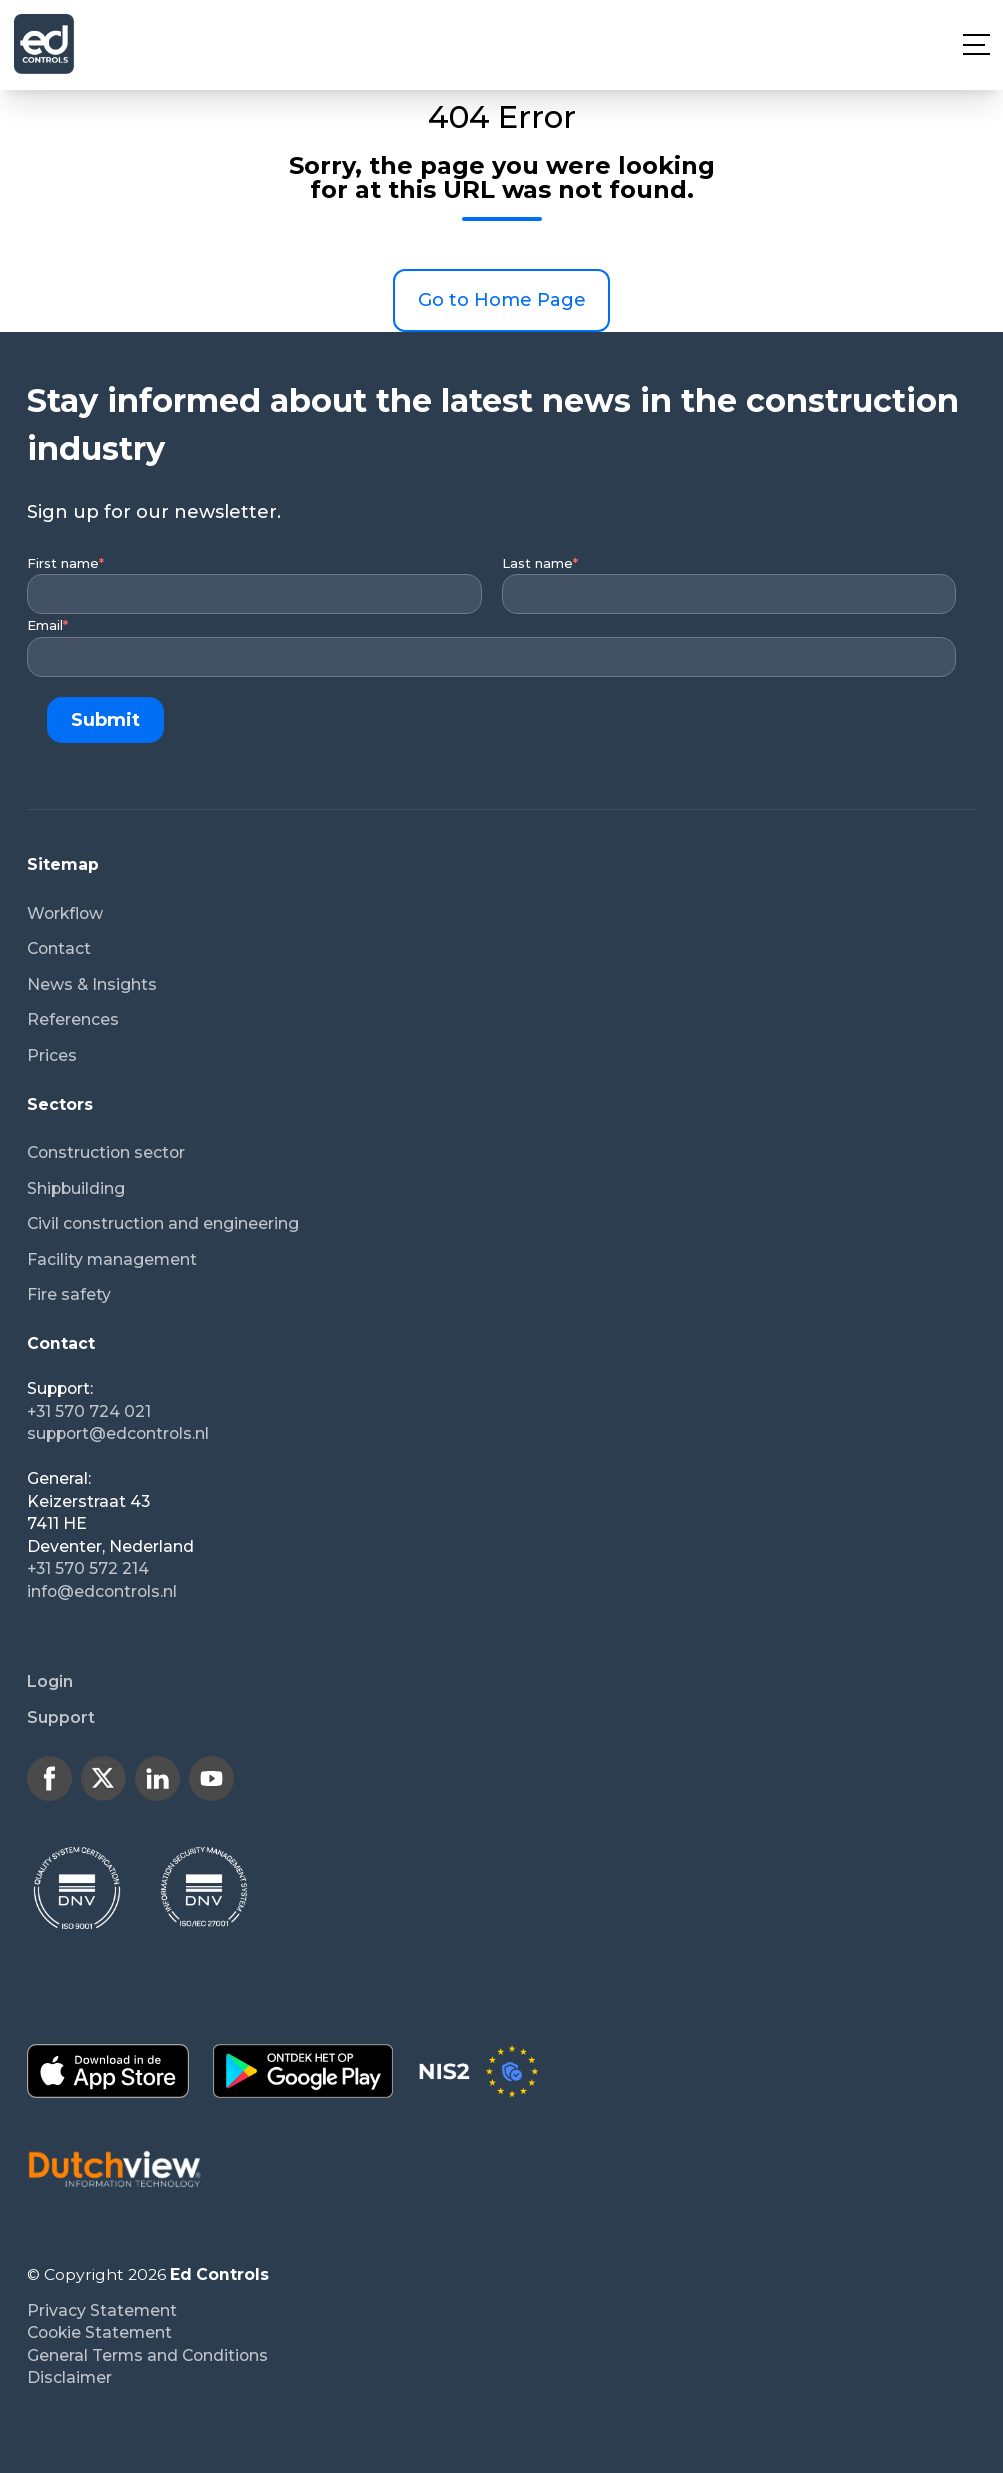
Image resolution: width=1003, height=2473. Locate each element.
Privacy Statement (102, 2310)
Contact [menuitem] (59, 948)
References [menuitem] (73, 1019)
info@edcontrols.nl (102, 1591)
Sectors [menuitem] (60, 1104)
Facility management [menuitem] (112, 1259)
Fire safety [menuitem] (69, 1294)
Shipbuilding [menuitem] (76, 1188)
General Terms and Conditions (147, 2355)
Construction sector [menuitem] (106, 1152)
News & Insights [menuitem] (92, 984)
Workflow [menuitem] (65, 913)
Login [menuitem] (50, 1681)
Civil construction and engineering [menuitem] (163, 1223)
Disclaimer (69, 2377)
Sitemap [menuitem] (63, 864)
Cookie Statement (99, 2332)
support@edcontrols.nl (118, 1433)
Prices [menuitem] (52, 1055)
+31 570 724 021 (89, 1411)
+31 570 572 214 (88, 1568)
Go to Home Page (502, 300)
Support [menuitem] (61, 1717)
